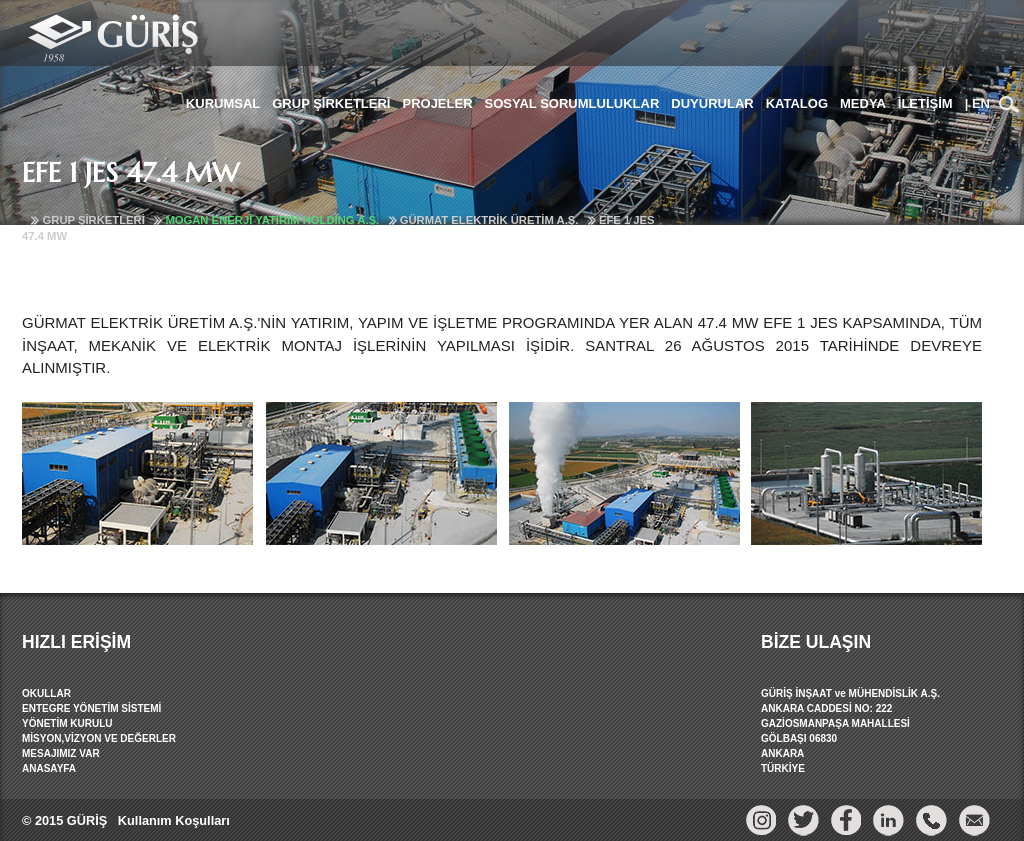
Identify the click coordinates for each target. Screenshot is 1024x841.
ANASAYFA (49, 768)
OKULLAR (46, 693)
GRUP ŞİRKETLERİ (94, 220)
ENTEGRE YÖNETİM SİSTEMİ (91, 708)
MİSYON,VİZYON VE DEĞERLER (99, 738)
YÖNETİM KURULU (67, 723)
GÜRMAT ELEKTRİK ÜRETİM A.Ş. (489, 220)
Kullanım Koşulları (171, 820)
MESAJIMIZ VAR (61, 753)
